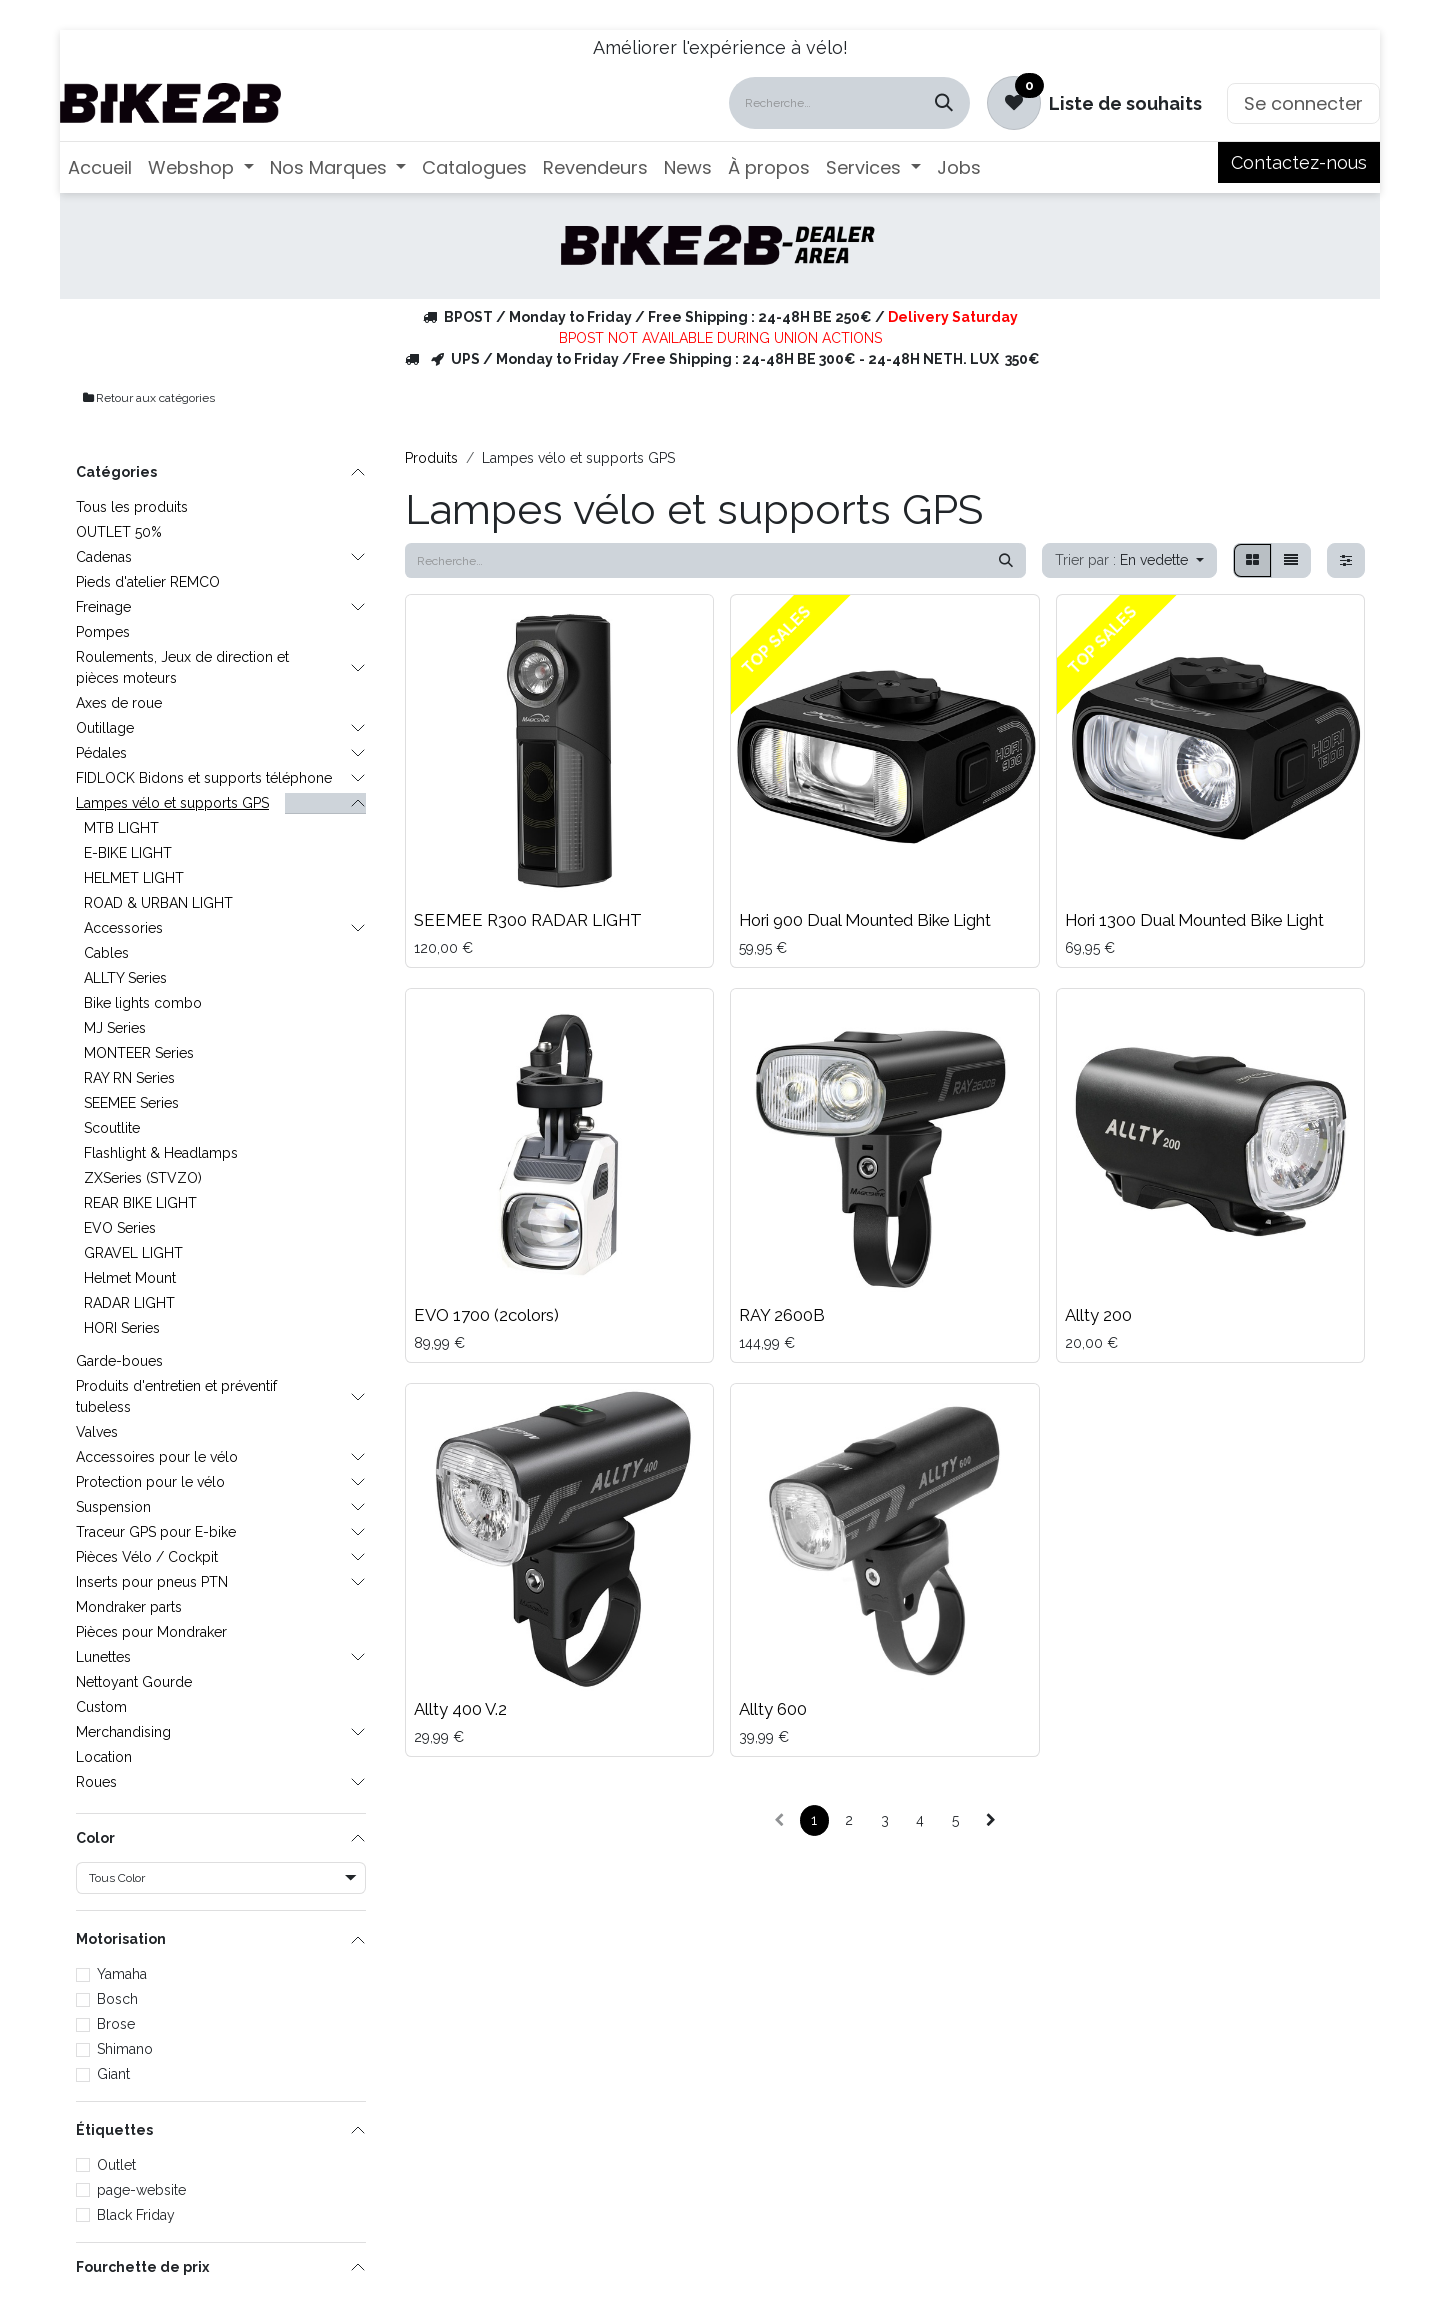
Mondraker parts (129, 1607)
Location (104, 1757)
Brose (116, 2024)
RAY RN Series (129, 1078)
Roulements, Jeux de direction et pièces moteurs (182, 667)
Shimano (125, 2049)
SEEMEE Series (131, 1103)
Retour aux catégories (148, 398)
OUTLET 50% (119, 532)
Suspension (113, 1507)
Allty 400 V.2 (460, 1709)
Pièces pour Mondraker (151, 1632)
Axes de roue (119, 703)
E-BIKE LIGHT (128, 853)
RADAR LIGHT (129, 1303)
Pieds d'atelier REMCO (148, 582)
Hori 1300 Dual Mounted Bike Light (1194, 920)
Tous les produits (132, 507)
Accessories (123, 928)
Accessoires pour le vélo (157, 1457)
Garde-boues (119, 1361)
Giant (113, 2074)
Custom (101, 1707)
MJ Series (115, 1028)
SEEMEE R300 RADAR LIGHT (528, 920)
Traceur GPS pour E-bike (156, 1532)
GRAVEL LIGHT (133, 1253)
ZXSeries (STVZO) (143, 1178)
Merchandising (123, 1732)
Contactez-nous (1299, 162)
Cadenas (104, 557)
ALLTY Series (125, 978)
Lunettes (103, 1657)
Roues (96, 1782)
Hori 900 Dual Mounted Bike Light (865, 920)
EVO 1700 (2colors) (486, 1315)
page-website (141, 2190)
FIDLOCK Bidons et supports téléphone (204, 778)
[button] (1129, 560)
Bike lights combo (143, 1003)
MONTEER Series (139, 1053)
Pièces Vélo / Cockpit (147, 1557)
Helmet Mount (130, 1278)
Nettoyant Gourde (134, 1682)
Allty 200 (1098, 1315)
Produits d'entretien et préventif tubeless (176, 1396)
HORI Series (122, 1328)
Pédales (101, 753)
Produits (431, 458)
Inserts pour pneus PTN (152, 1582)
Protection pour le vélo (150, 1482)
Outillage (105, 728)
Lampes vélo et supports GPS (172, 803)
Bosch (117, 1999)
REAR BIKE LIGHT (140, 1203)
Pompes (103, 632)
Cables (106, 953)
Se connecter (1303, 103)
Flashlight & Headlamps (161, 1153)
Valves (97, 1432)
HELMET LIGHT (134, 878)
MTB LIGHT (121, 828)
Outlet (116, 2165)
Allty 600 (773, 1709)
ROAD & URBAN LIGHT (158, 903)
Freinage (103, 607)
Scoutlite (112, 1128)
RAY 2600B (782, 1315)
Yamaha (122, 1974)
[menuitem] (100, 167)
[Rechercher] (944, 103)
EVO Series (120, 1228)
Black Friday (136, 2215)
